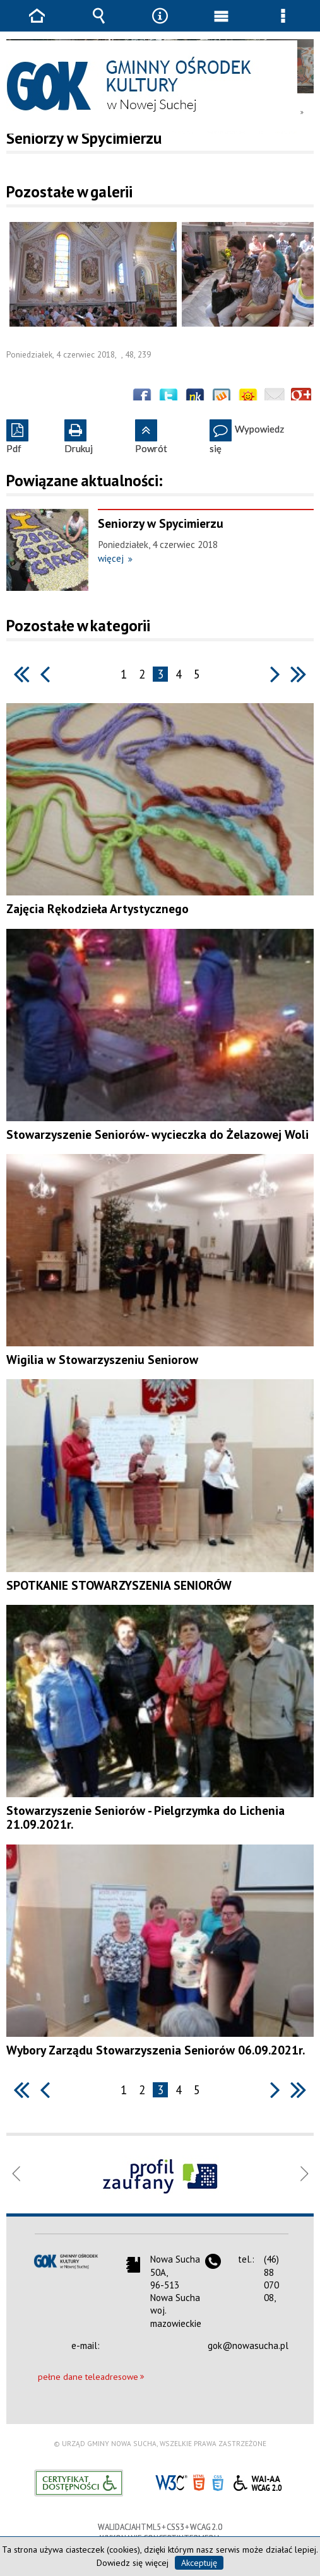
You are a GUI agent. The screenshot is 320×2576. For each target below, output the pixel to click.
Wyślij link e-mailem (274, 398)
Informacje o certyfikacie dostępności (78, 2483)
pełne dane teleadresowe (88, 2376)
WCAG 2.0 (257, 2481)
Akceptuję (199, 2562)
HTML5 (199, 2481)
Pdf (13, 436)
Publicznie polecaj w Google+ (301, 398)
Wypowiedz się (247, 436)
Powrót (151, 436)
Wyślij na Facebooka (142, 398)
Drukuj (78, 436)
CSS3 (218, 2481)
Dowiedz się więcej (133, 2562)
